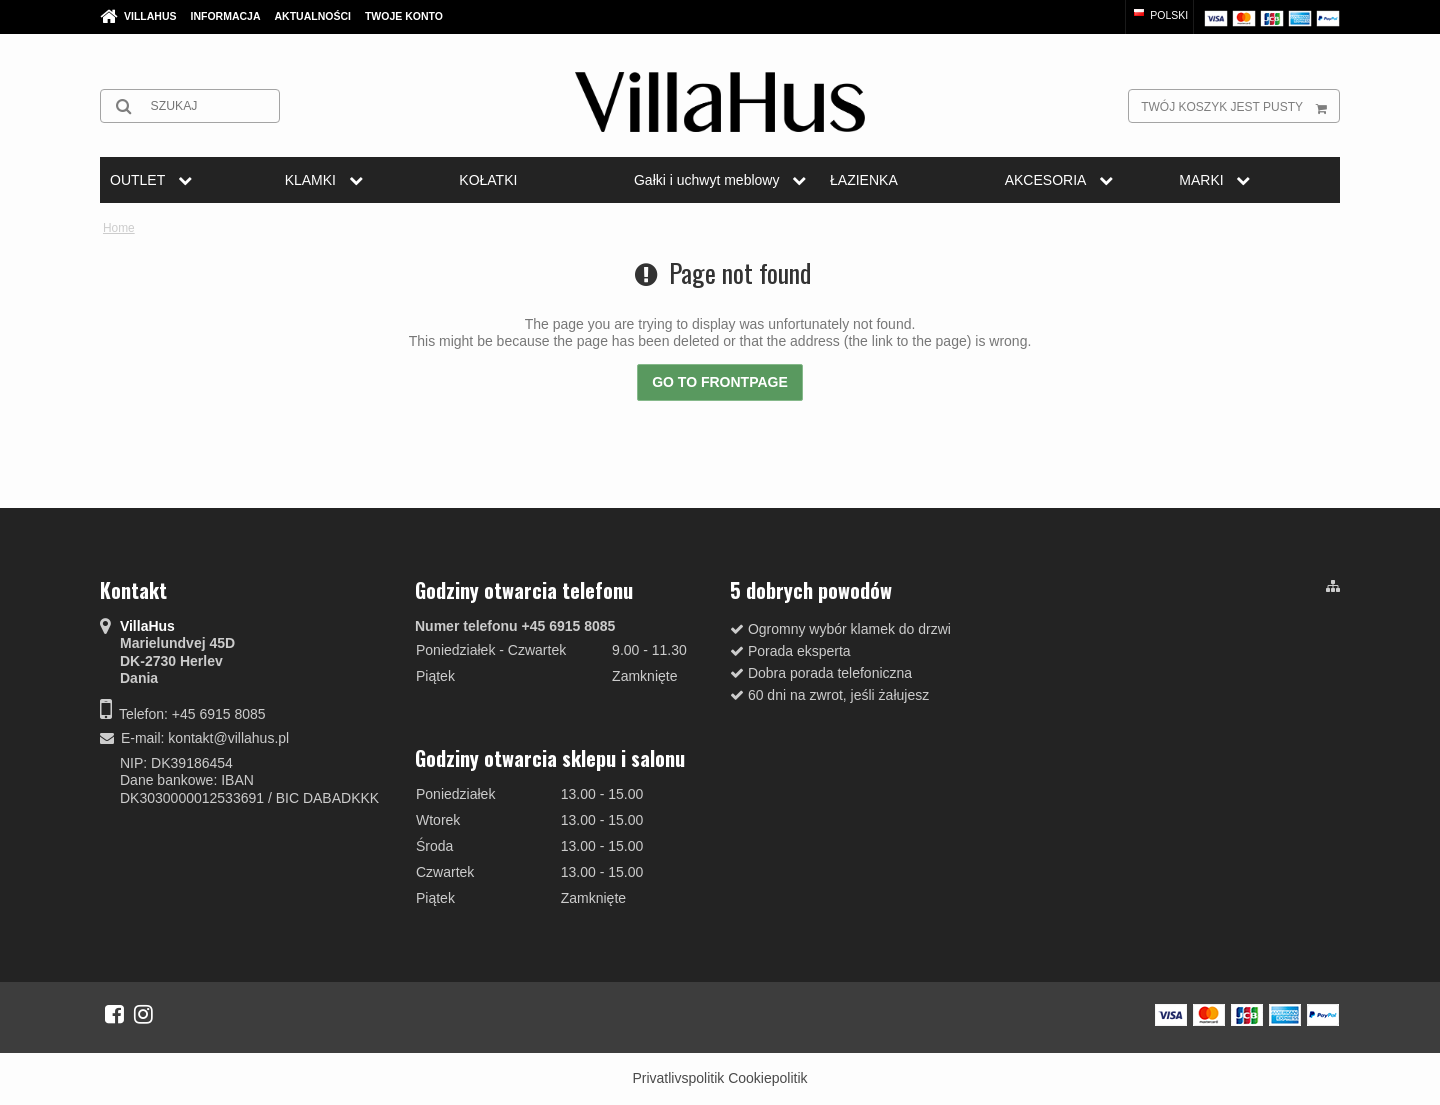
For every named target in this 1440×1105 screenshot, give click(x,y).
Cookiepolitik (767, 1078)
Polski (1159, 15)
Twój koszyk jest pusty (1240, 106)
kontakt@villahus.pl (228, 738)
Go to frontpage (720, 382)
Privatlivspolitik (678, 1078)
